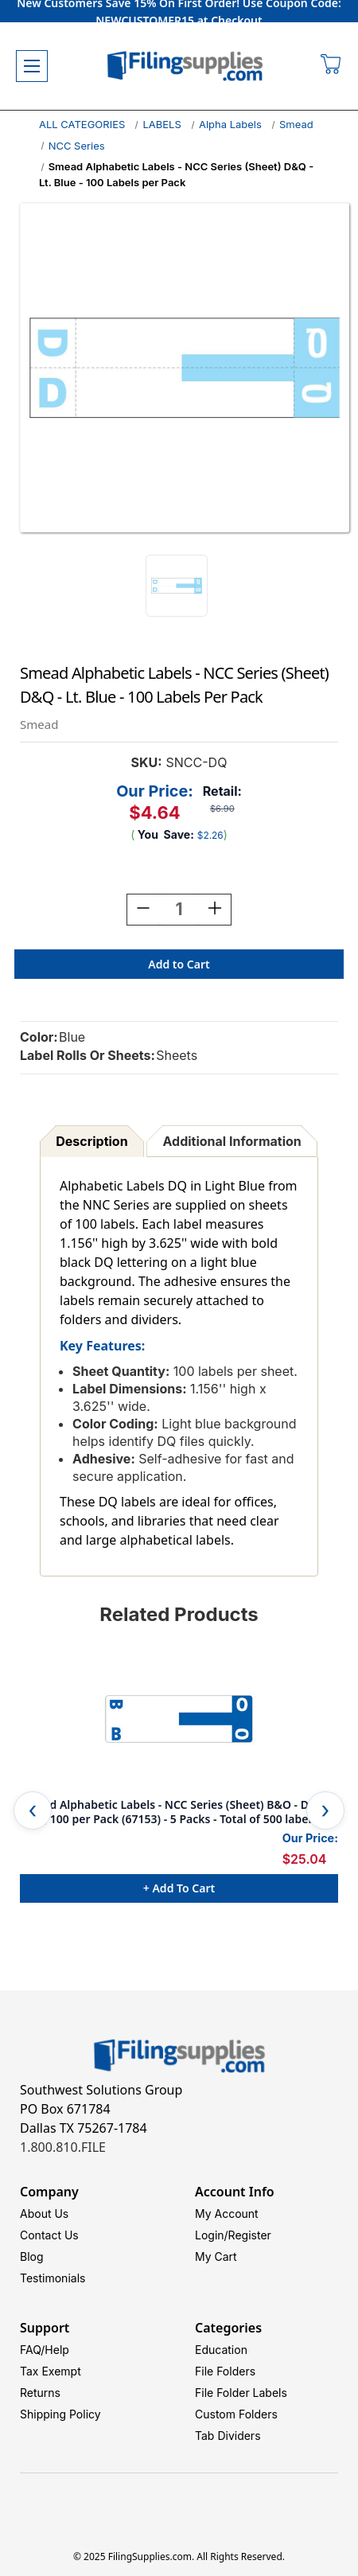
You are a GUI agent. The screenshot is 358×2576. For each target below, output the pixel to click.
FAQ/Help (44, 2349)
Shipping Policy (60, 2414)
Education (221, 2349)
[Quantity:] (179, 909)
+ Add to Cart (179, 1888)
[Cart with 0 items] (331, 66)
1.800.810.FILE (63, 2147)
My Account (227, 2213)
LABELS (161, 124)
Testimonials (52, 2278)
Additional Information (232, 1141)
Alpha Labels (230, 124)
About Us (44, 2213)
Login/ (211, 2235)
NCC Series (77, 145)
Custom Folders (236, 2414)
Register (249, 2235)
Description (91, 1141)
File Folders (225, 2371)
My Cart (216, 2256)
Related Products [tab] (179, 1614)
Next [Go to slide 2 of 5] (325, 1810)
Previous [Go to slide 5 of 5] (33, 1810)
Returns (40, 2392)
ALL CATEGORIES (82, 124)
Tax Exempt (50, 2371)
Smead (296, 124)
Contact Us (49, 2235)
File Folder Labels (241, 2392)
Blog (32, 2256)
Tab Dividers (228, 2435)
